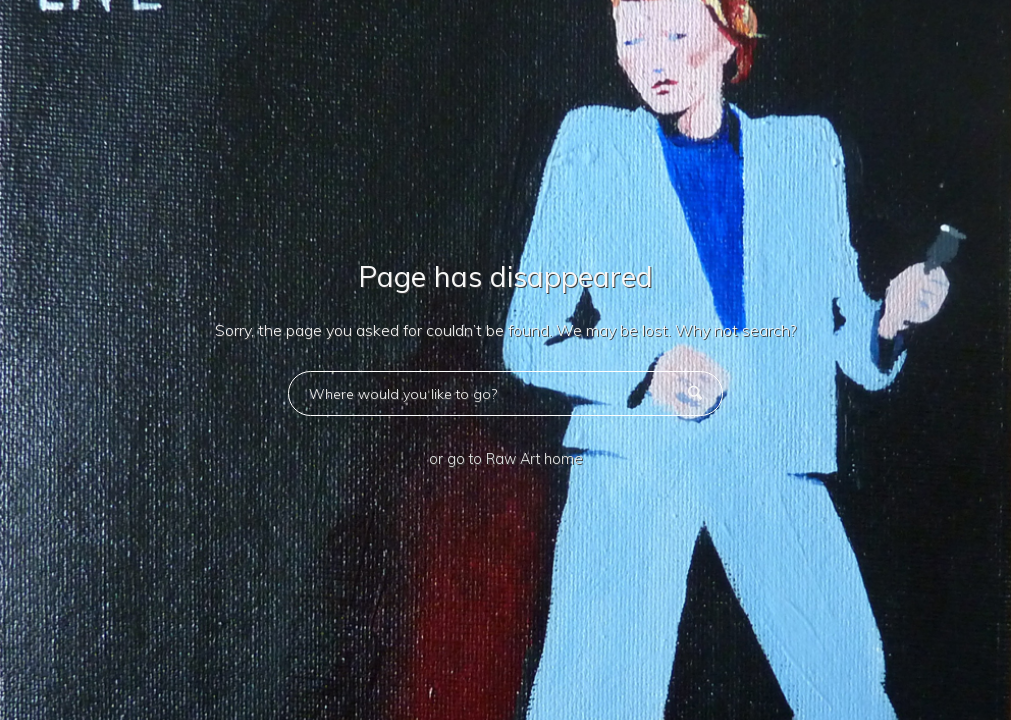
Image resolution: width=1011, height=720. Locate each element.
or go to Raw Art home (506, 459)
